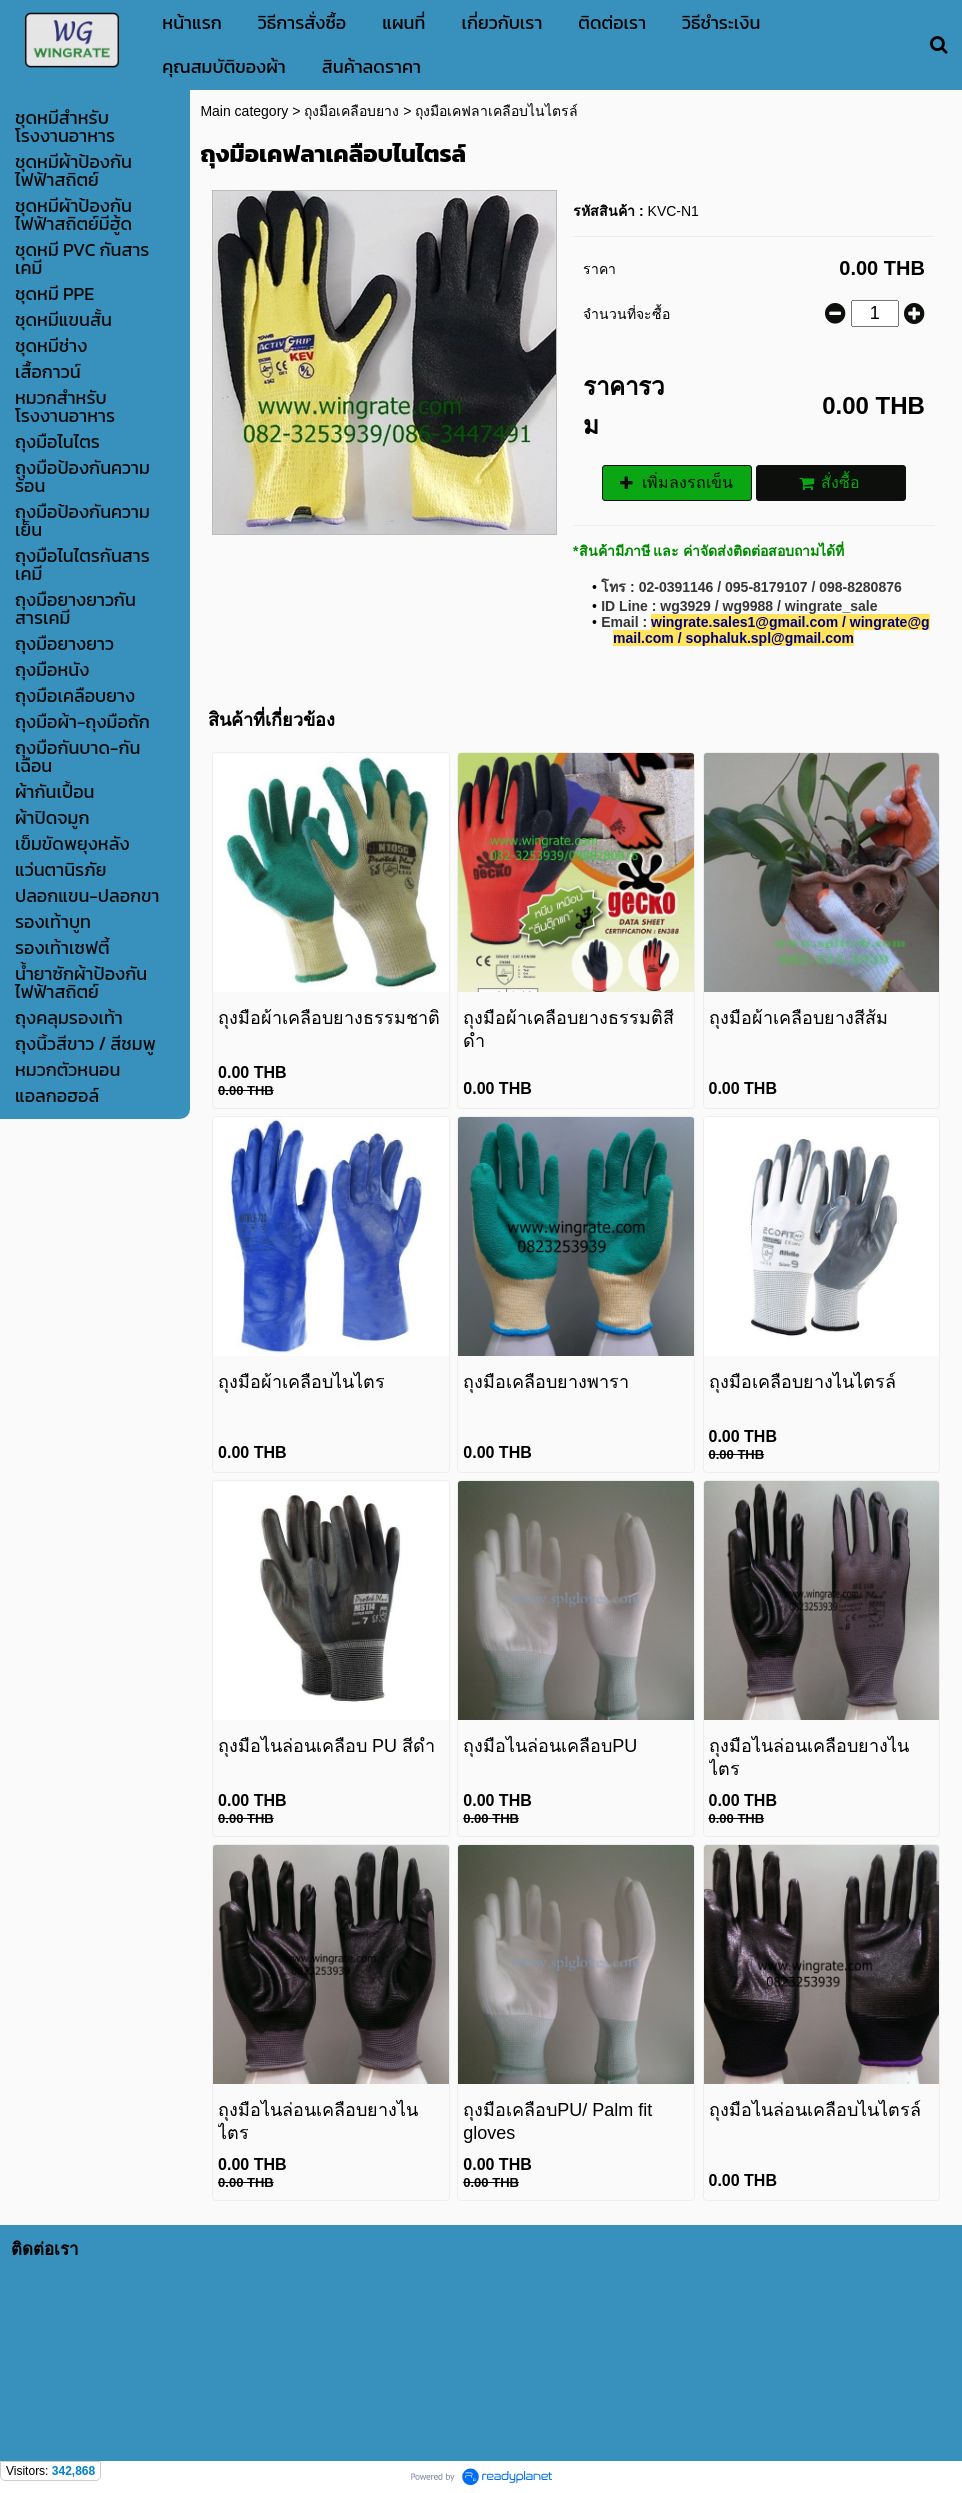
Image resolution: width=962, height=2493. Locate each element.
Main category (244, 111)
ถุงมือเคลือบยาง (351, 111)
